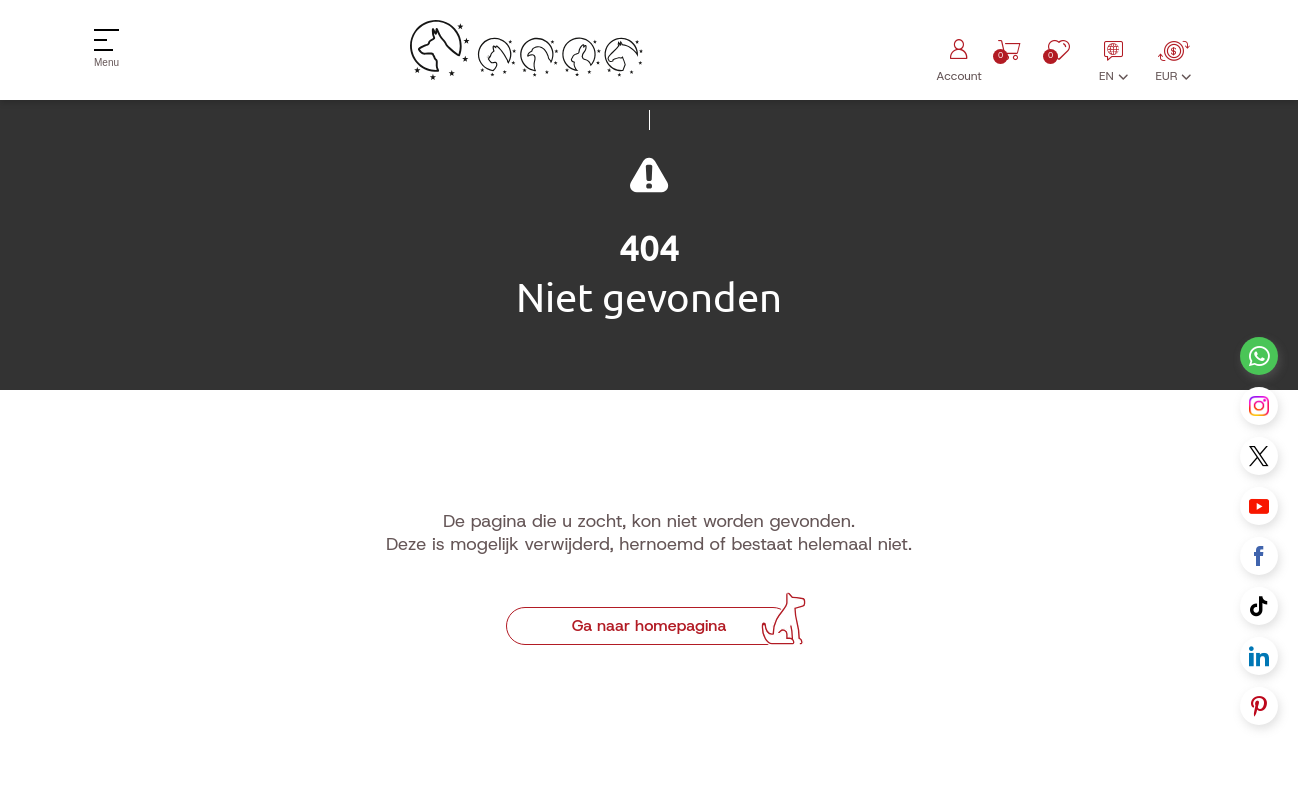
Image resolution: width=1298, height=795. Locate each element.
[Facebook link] (1259, 556)
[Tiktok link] (1259, 606)
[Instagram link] (1259, 406)
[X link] (1259, 456)
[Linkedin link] (1259, 656)
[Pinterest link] (1259, 706)
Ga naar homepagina (649, 625)
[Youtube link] (1259, 506)
